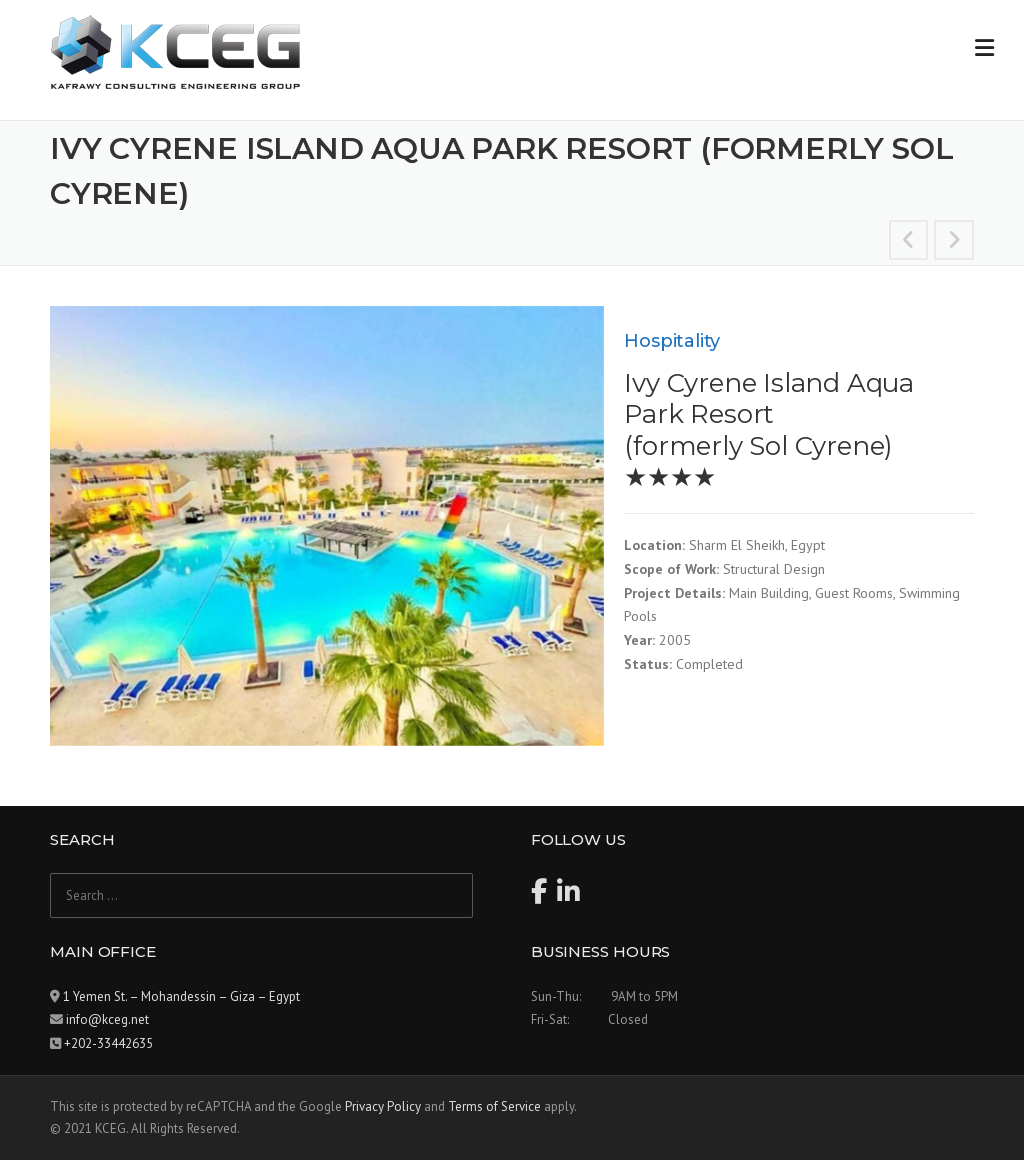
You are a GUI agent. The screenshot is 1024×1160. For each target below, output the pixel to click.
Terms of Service (494, 1106)
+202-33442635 (108, 1043)
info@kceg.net (107, 1019)
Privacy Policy (383, 1106)
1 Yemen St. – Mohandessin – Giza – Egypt (181, 996)
